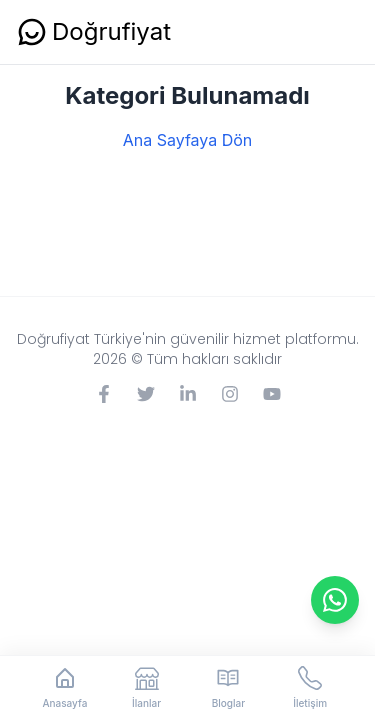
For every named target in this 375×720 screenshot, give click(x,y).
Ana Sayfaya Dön (188, 140)
